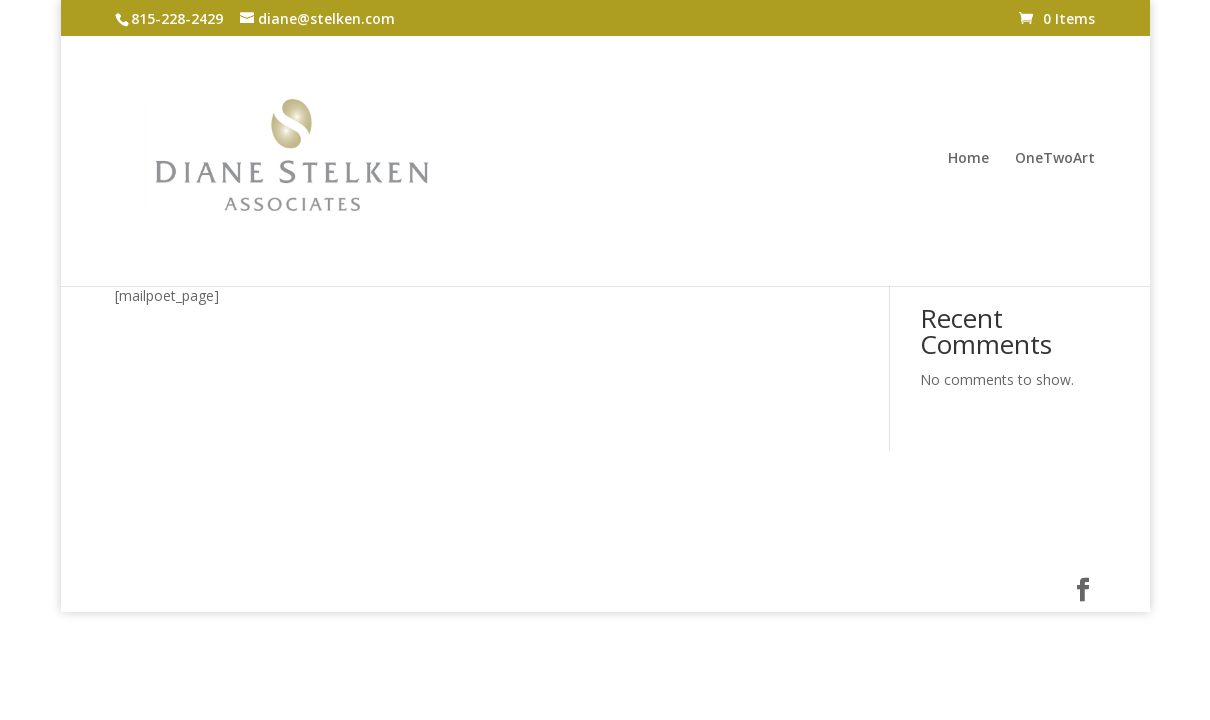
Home (968, 159)
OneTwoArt (1055, 159)
